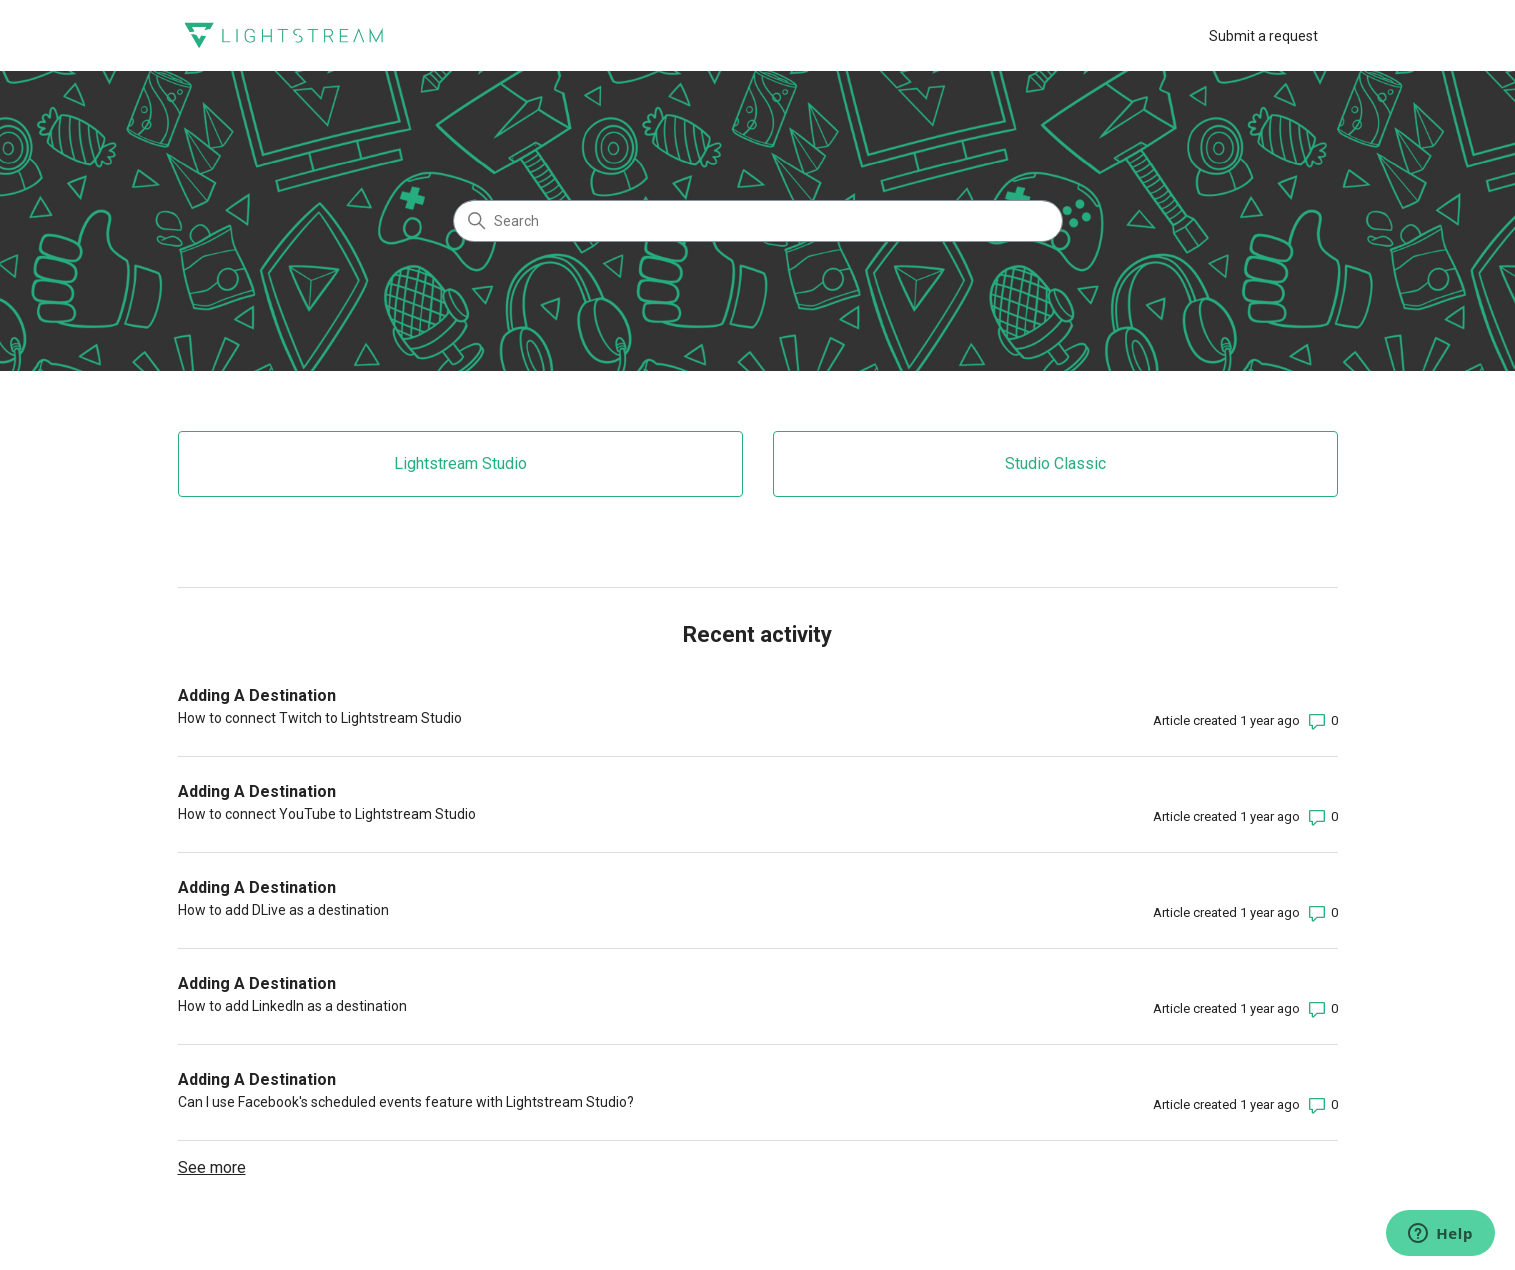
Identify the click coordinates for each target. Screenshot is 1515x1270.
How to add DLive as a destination (283, 910)
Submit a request (1263, 36)
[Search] (758, 221)
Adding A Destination (257, 695)
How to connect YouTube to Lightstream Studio (327, 814)
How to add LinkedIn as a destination (292, 1006)
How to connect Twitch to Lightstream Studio (320, 718)
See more (212, 1167)
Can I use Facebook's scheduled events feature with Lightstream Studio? (406, 1102)
